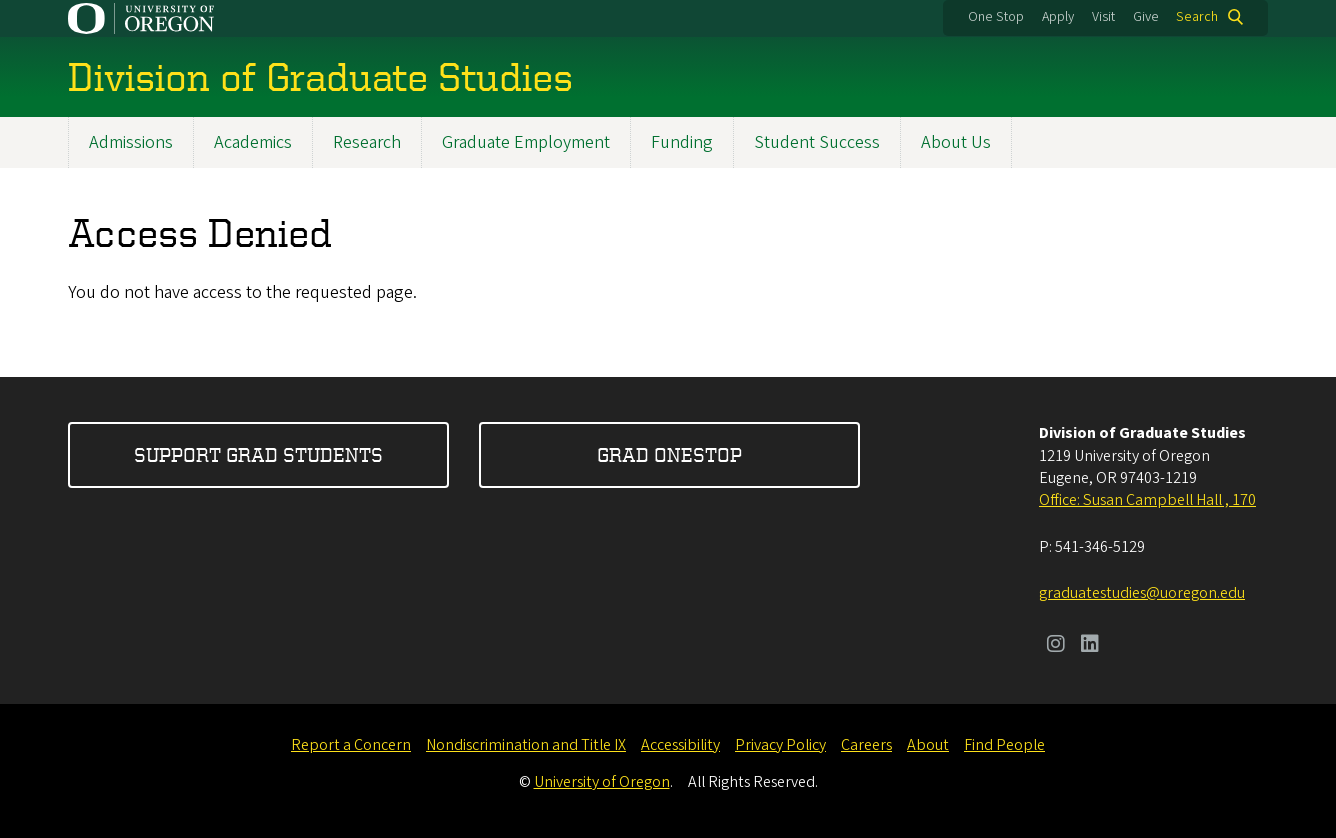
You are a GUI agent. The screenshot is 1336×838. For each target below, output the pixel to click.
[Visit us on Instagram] (1056, 646)
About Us (956, 142)
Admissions (131, 142)
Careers (866, 745)
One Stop (996, 17)
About (928, 745)
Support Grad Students (258, 454)
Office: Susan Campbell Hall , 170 (1147, 500)
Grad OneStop (669, 454)
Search (1197, 17)
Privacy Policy (780, 745)
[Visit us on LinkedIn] (1090, 646)
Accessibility (680, 745)
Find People (1004, 745)
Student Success (817, 142)
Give (1146, 17)
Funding (682, 142)
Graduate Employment (526, 142)
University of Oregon (602, 782)
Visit (1103, 17)
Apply (1058, 17)
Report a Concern (351, 745)
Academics (253, 142)
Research (367, 142)
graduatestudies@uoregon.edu (1142, 593)
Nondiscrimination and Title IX (526, 745)
